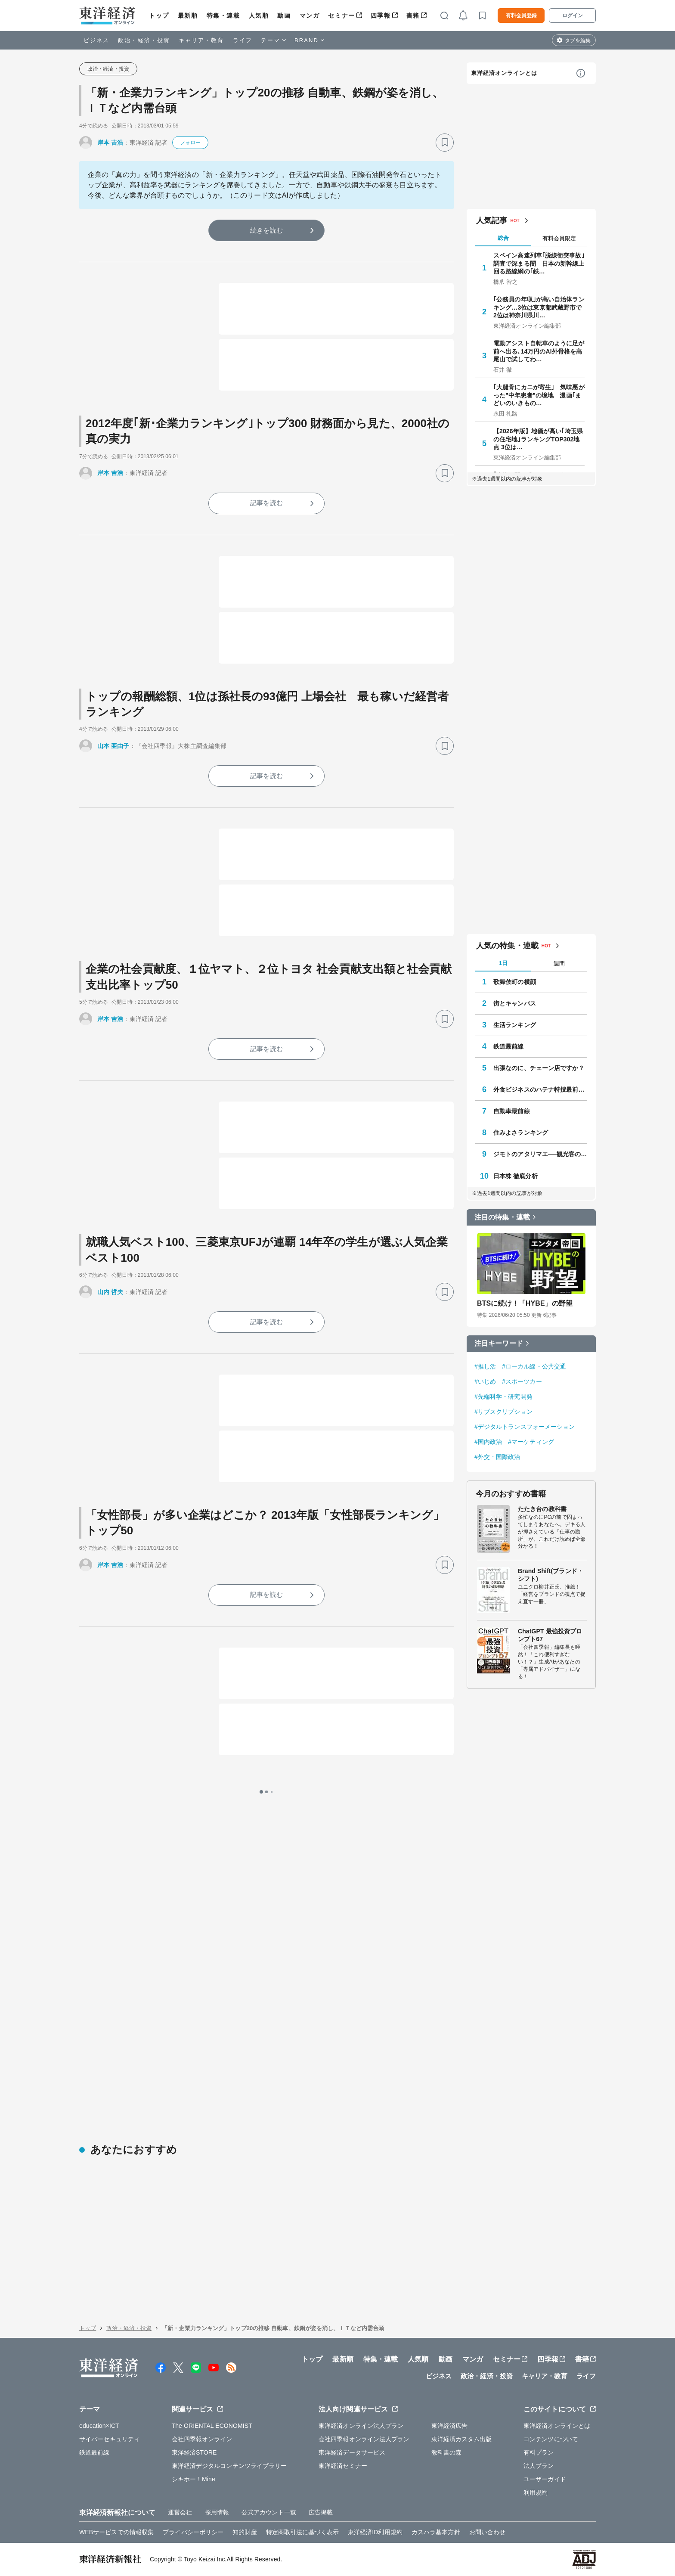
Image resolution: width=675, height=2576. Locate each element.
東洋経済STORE (194, 2452)
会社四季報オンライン (202, 2439)
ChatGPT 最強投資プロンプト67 (550, 1635)
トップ (159, 15)
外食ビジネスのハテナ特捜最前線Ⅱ (540, 1089)
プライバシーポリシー (193, 2532)
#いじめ (485, 1381)
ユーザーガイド (544, 2479)
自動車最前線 (511, 1111)
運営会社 (180, 2512)
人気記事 (491, 220)
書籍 (413, 15)
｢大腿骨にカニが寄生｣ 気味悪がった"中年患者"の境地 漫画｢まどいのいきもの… (539, 395)
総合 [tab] (503, 238)
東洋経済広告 (449, 2425)
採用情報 (217, 2512)
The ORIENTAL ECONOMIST (212, 2425)
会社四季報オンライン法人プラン (364, 2439)
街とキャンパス (514, 1003)
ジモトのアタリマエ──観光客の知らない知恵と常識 (540, 1154)
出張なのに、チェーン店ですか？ (539, 1068)
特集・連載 (223, 15)
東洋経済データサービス (352, 2452)
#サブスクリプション (503, 1411)
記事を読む (266, 502)
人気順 (259, 15)
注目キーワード (498, 1343)
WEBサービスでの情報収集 (116, 2532)
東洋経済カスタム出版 (461, 2439)
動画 (284, 15)
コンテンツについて (550, 2439)
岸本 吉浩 (110, 142)
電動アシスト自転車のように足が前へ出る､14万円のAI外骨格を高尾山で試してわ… (539, 351)
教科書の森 (446, 2452)
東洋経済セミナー (343, 2465)
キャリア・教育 (201, 40)
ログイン (572, 15)
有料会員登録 (521, 15)
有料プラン (538, 2452)
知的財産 (244, 2532)
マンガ (310, 15)
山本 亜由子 (113, 745)
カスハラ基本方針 (436, 2532)
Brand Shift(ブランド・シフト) (550, 1574)
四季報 (381, 15)
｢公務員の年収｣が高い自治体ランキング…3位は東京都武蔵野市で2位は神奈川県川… (539, 307)
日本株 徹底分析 (515, 1176)
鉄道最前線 (508, 1046)
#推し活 (485, 1366)
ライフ (242, 40)
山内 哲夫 (110, 1291)
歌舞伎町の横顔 (514, 981)
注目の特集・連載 (502, 1217)
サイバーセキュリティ (109, 2439)
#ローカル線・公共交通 (534, 1366)
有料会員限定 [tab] (559, 238)
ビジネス (96, 40)
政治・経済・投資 (144, 40)
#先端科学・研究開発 (503, 1396)
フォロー (190, 143)
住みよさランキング (520, 1132)
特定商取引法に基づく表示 (302, 2532)
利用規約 (535, 2492)
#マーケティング (531, 1441)
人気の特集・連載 (507, 945)
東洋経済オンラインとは (504, 73)
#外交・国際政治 (497, 1456)
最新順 (188, 15)
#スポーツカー (522, 1381)
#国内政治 (488, 1441)
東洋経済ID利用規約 (375, 2532)
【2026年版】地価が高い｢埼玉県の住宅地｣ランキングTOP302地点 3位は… (538, 439)
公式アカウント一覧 (269, 2512)
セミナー (341, 15)
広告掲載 (321, 2512)
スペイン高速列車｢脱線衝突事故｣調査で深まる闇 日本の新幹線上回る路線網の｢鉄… (539, 263)
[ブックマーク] (445, 142)
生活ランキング (514, 1024)
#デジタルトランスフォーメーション (524, 1426)
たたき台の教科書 (542, 1508)
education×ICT (99, 2425)
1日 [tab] (503, 963)
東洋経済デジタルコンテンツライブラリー (229, 2465)
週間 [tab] (559, 963)
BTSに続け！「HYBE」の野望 (525, 1303)
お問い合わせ (487, 2532)
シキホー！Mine (193, 2479)
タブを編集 (578, 40)
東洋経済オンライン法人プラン (361, 2425)
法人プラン (538, 2465)
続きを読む (266, 230)
